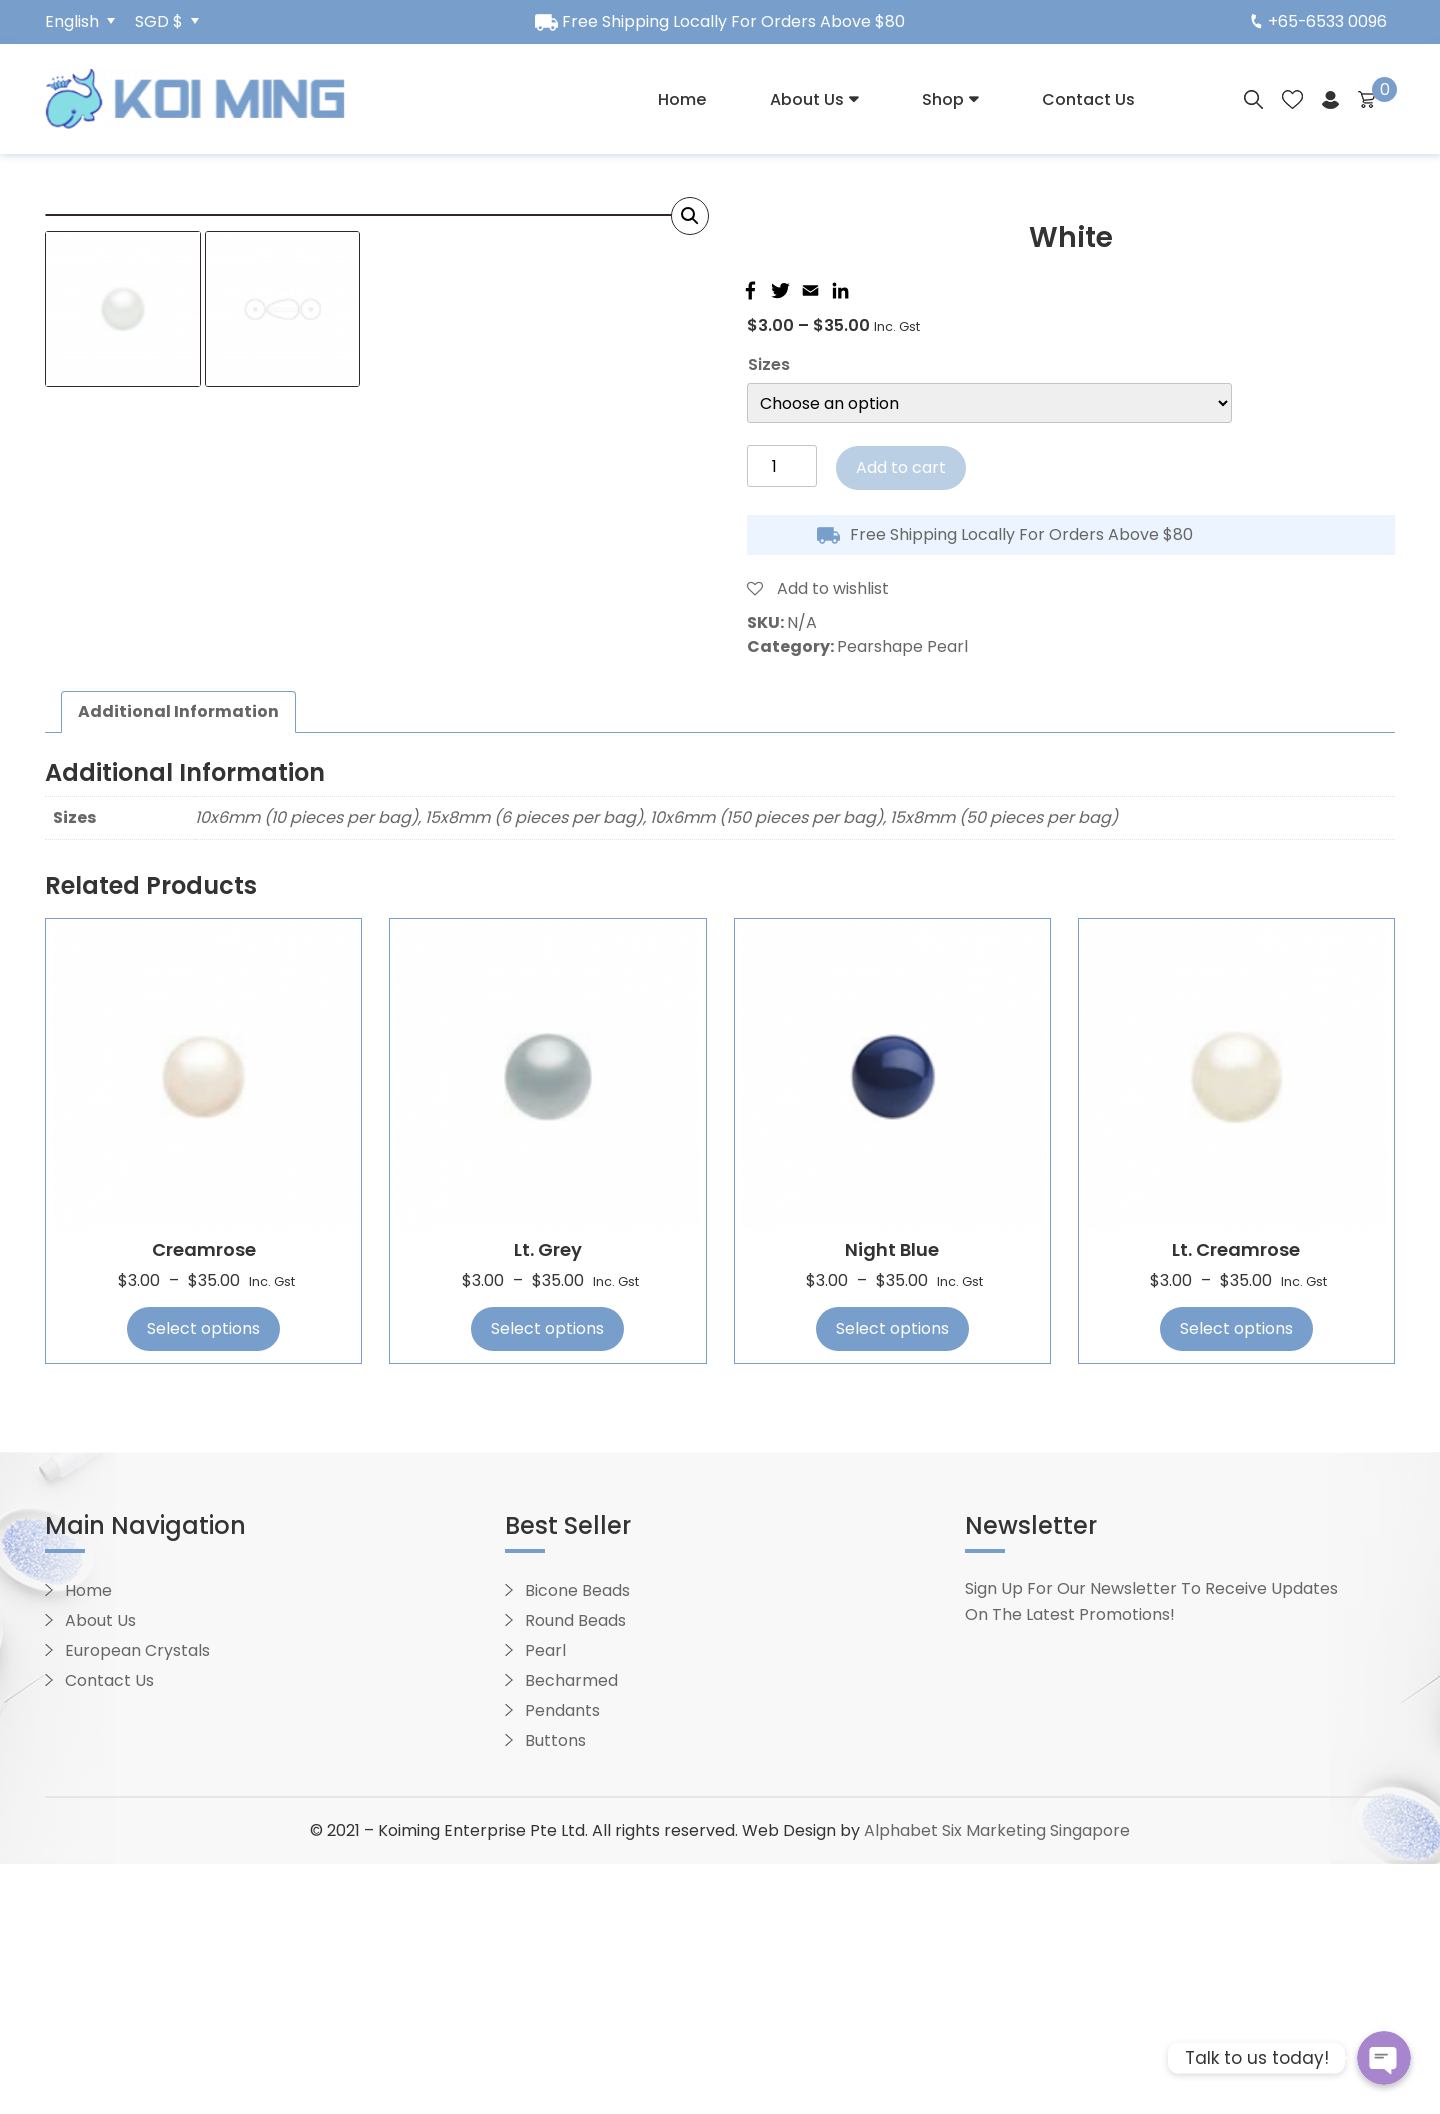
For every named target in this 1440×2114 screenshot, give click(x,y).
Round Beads (575, 1870)
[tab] (178, 963)
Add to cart (901, 467)
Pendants (562, 1960)
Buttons (555, 1990)
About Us (807, 99)
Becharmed (571, 1930)
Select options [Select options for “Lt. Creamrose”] (1236, 1579)
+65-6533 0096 (1318, 21)
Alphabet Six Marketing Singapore (997, 2080)
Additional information (178, 962)
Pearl (545, 1900)
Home (682, 99)
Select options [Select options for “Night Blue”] (892, 1579)
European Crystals (137, 1900)
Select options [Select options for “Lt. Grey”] (547, 1579)
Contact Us (1088, 99)
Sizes (769, 364)
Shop (943, 99)
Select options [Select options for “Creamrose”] (203, 1579)
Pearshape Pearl (902, 646)
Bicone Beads (577, 1840)
